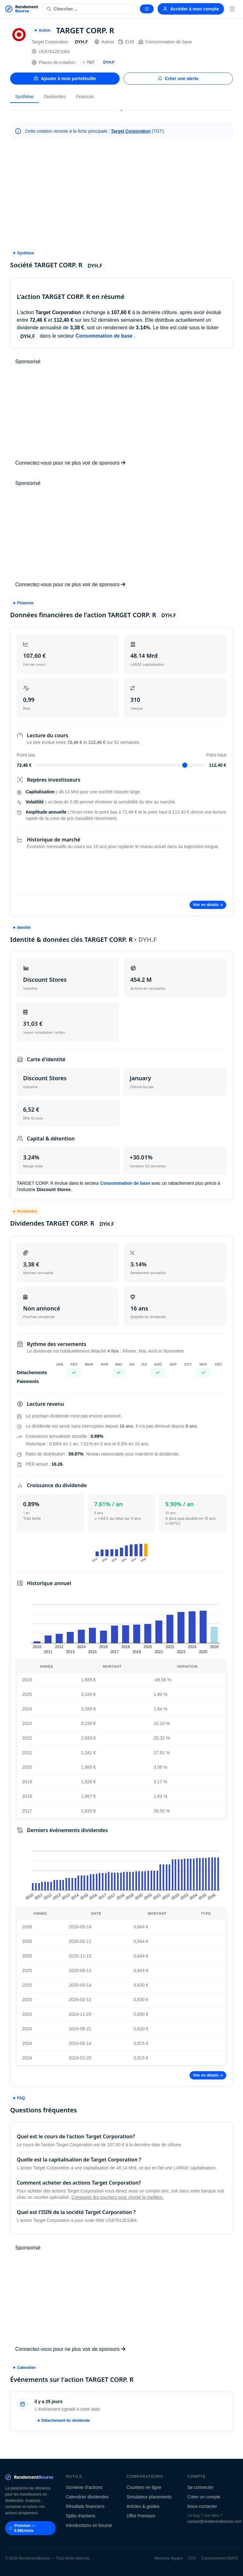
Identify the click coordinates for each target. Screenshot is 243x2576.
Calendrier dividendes (87, 2496)
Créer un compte (203, 2496)
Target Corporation (131, 131)
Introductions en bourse (89, 2525)
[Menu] (232, 9)
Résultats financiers (85, 2506)
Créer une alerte (178, 78)
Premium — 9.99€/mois (22, 2528)
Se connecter (200, 2487)
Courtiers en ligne (144, 2487)
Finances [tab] (85, 96)
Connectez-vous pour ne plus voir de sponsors (70, 463)
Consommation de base (165, 41)
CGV (192, 2558)
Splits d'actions (80, 2515)
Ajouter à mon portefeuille (65, 78)
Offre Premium (141, 2515)
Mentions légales (168, 2558)
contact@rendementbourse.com (214, 2521)
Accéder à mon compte (191, 8)
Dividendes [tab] (54, 96)
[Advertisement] (121, 193)
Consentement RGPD (219, 2558)
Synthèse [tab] (24, 96)
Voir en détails (208, 905)
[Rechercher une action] (89, 8)
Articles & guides (143, 2506)
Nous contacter (202, 2506)
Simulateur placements (149, 2496)
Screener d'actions (84, 2487)
